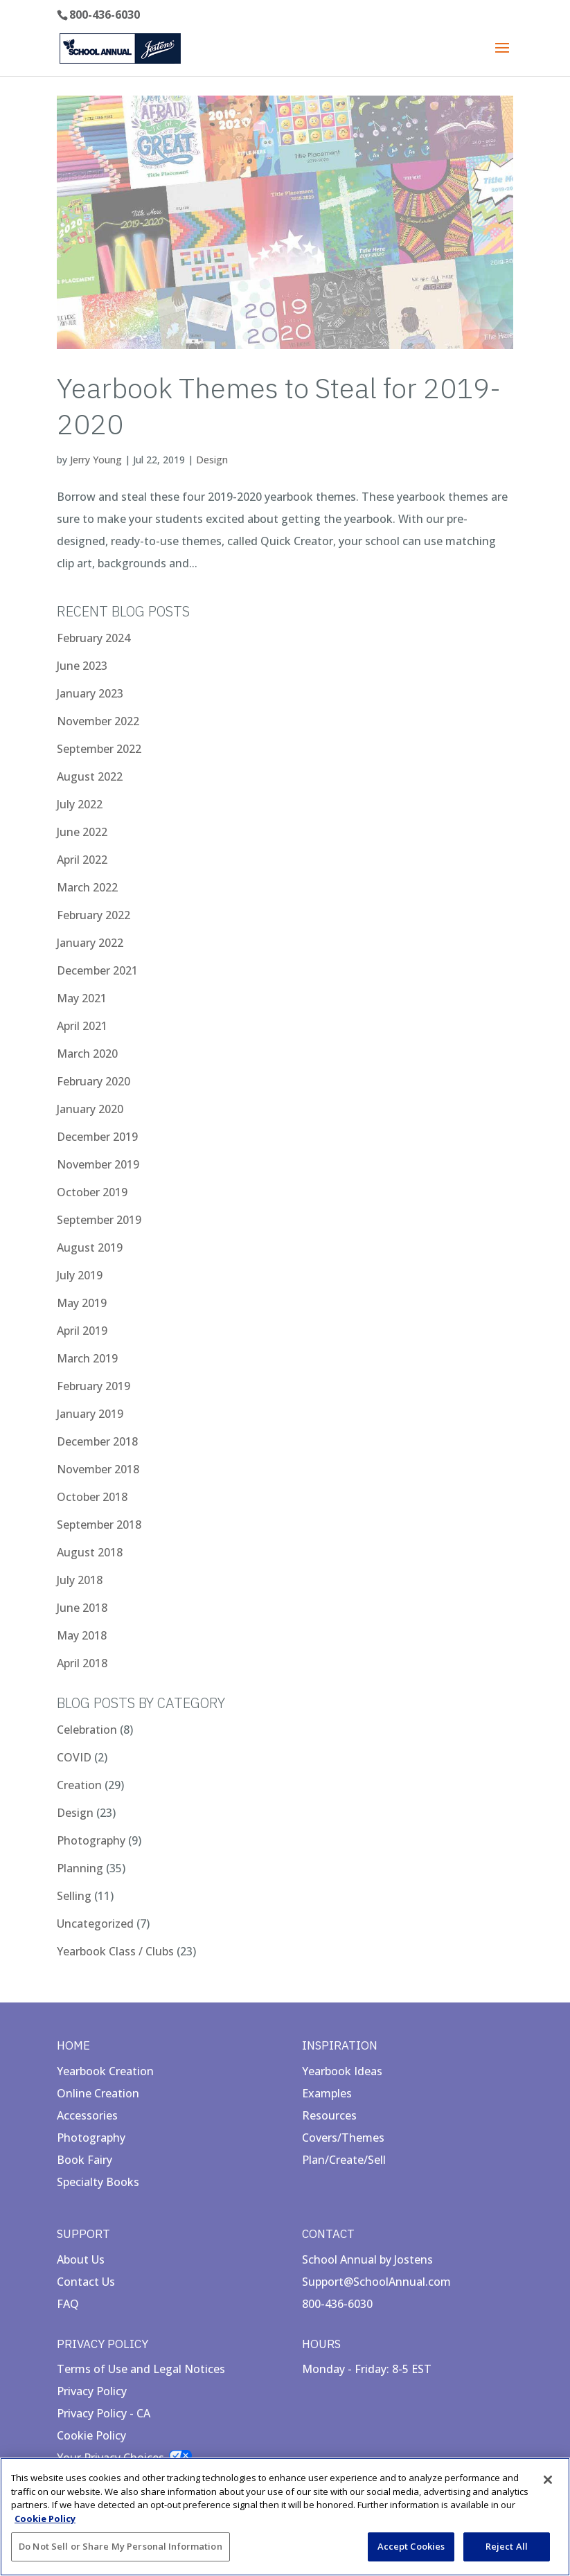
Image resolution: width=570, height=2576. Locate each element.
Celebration (87, 1729)
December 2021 (97, 970)
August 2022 (90, 776)
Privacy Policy (92, 2391)
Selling (74, 1895)
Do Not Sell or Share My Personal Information (120, 2546)
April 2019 (82, 1330)
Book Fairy (84, 2159)
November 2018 (98, 1469)
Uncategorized (95, 1923)
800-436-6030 (104, 14)
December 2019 (97, 1136)
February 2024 (93, 638)
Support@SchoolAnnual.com (376, 2281)
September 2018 (99, 1524)
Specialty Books (98, 2181)
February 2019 (93, 1386)
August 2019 (90, 1247)
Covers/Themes (343, 2137)
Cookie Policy (91, 2435)
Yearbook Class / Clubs (115, 1951)
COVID (74, 1757)
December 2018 (97, 1441)
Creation (79, 1785)
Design (212, 459)
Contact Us (86, 2281)
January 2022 (90, 942)
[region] (285, 2517)
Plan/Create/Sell (344, 2159)
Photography (91, 1840)
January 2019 (90, 1413)
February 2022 (93, 915)
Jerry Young (96, 459)
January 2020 (90, 1109)
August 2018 (90, 1552)
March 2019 (87, 1358)
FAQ (68, 2303)
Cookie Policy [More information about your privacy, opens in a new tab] (45, 2518)
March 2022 (87, 887)
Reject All (507, 2546)
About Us (81, 2259)
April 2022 (82, 859)
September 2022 (99, 748)
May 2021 (82, 998)
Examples (327, 2093)
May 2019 (82, 1303)
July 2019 (80, 1275)
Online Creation (98, 2093)
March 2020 (87, 1053)
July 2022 (80, 804)
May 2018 (82, 1635)
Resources (329, 2115)
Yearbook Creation (105, 2071)
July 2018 (80, 1580)
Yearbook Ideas (342, 2071)
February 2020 (93, 1081)
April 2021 (82, 1025)
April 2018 (82, 1663)
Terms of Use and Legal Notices (141, 2369)
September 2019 (99, 1219)
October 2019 (92, 1192)
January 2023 (90, 693)
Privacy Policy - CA (103, 2413)
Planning (80, 1868)
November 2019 (98, 1164)
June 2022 (82, 832)
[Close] (548, 2479)
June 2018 (82, 1607)
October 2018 (92, 1496)
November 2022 (98, 721)
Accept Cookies (411, 2546)
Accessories (87, 2115)
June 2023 (82, 665)
